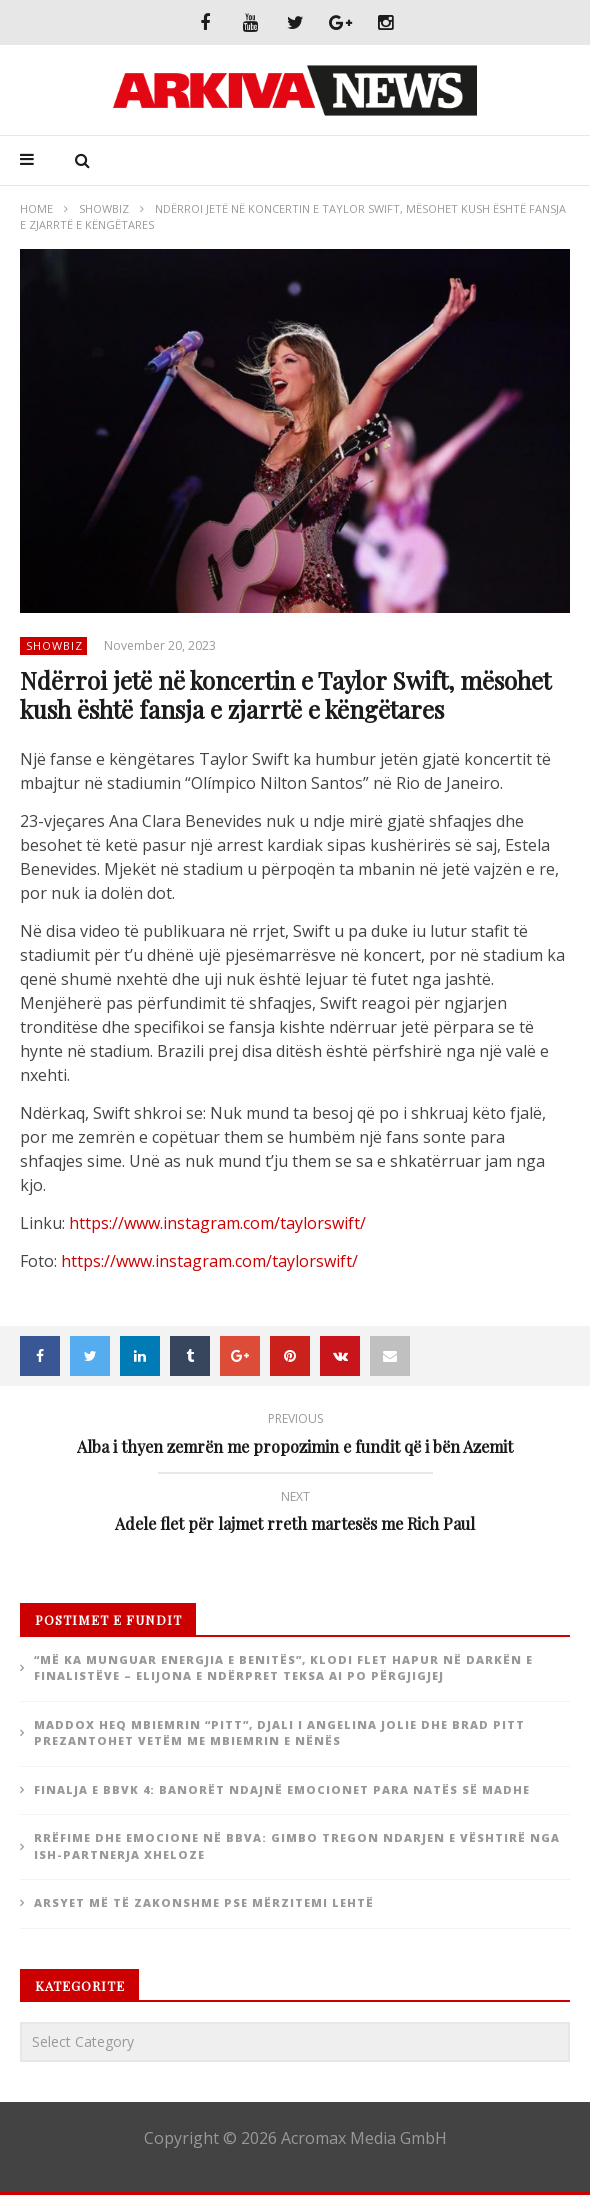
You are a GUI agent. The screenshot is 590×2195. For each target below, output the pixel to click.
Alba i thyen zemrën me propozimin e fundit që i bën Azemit (295, 1436)
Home (36, 208)
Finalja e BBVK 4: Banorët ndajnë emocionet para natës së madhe (282, 1789)
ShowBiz (104, 208)
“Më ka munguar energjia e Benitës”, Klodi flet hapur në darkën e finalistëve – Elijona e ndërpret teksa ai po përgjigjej (283, 1668)
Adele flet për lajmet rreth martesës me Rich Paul (295, 1514)
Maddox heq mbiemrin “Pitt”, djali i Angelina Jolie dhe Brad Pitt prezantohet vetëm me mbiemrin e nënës (279, 1733)
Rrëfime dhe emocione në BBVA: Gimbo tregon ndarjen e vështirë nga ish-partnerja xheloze (297, 1846)
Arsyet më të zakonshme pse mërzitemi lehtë (204, 1902)
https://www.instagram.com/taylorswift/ (217, 1223)
